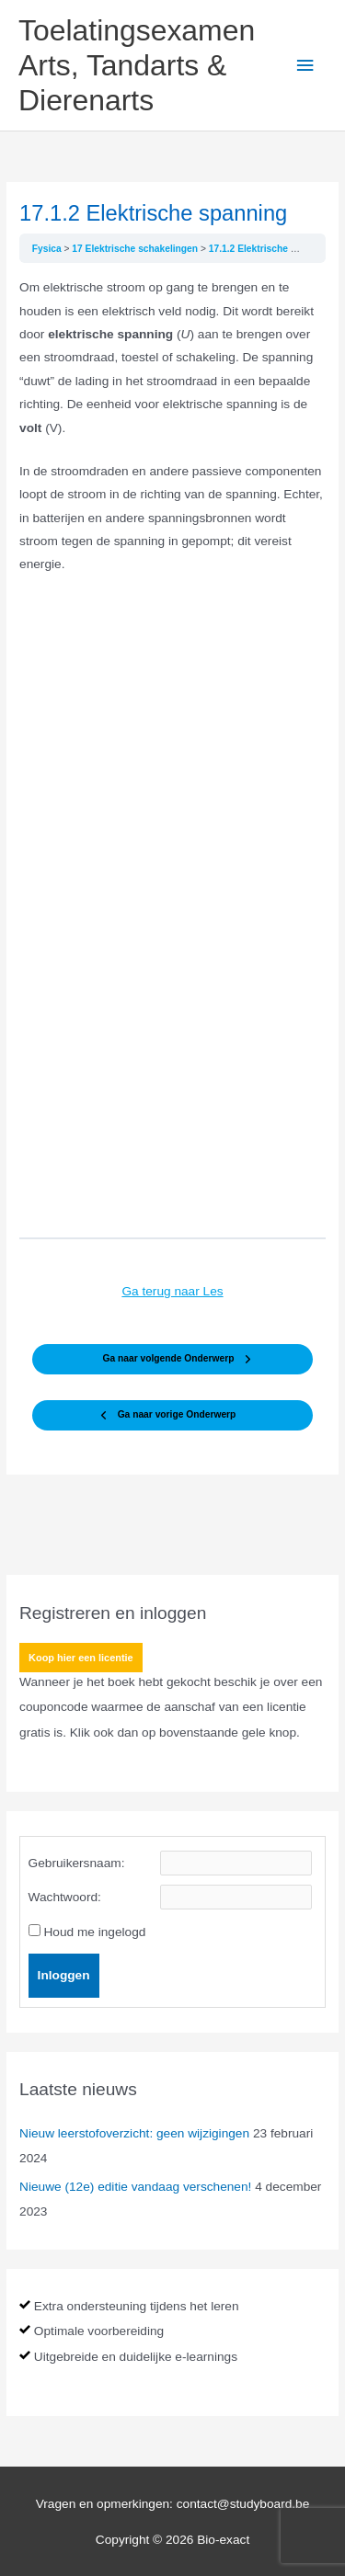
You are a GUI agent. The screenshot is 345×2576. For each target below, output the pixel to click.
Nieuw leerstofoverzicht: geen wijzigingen (134, 2133)
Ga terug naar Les (172, 1291)
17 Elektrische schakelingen (136, 249)
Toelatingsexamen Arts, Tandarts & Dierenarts (136, 66)
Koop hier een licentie (81, 1657)
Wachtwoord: (65, 1897)
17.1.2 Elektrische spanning (270, 249)
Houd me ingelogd (94, 1932)
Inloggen (64, 1975)
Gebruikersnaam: (77, 1863)
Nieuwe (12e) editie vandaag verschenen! (135, 2187)
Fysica (48, 249)
